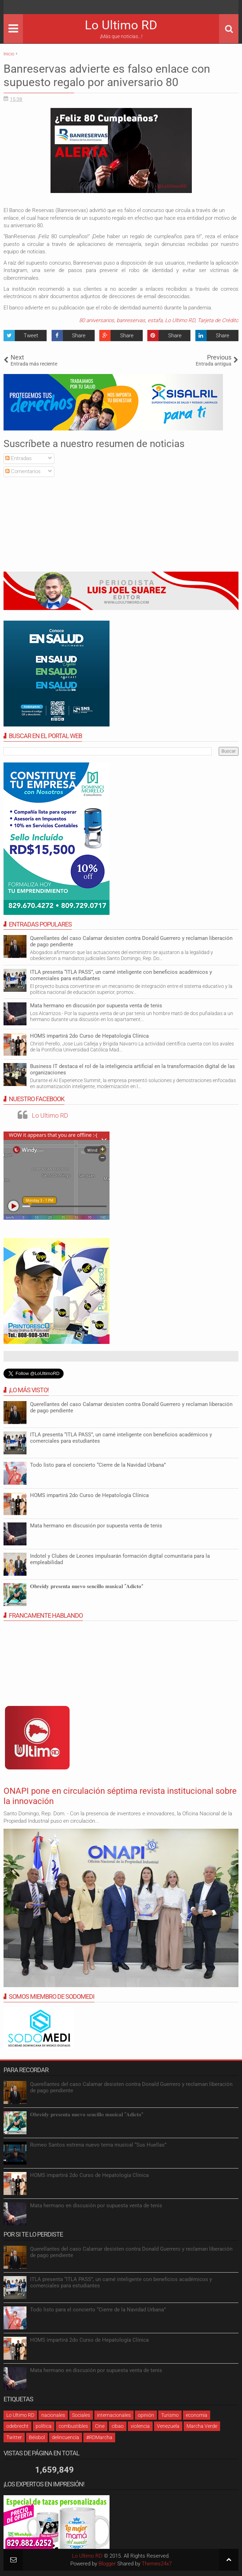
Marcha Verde (202, 2426)
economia (196, 2415)
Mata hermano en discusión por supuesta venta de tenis (96, 1005)
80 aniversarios (96, 320)
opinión (146, 2415)
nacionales (53, 2415)
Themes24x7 (157, 2563)
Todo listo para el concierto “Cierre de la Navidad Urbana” (98, 1465)
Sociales (81, 2415)
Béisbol (37, 2437)
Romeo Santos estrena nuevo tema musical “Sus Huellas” (98, 2145)
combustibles (73, 2426)
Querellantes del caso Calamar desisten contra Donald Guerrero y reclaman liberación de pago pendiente (131, 1407)
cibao (118, 2426)
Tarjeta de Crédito (217, 320)
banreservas (131, 320)
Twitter (14, 2437)
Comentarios (23, 471)
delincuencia (65, 2437)
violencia (140, 2426)
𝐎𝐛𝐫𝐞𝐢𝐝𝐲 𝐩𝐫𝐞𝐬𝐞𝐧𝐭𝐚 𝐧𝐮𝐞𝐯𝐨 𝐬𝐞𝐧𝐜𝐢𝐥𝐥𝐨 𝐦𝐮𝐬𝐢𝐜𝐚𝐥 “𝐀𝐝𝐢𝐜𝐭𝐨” (86, 1586)
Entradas (18, 458)
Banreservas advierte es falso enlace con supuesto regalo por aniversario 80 (107, 75)
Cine (100, 2426)
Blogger (107, 2563)
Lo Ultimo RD (121, 25)
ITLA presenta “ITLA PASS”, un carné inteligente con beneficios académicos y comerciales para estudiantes (121, 975)
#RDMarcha (99, 2437)
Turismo (170, 2415)
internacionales (114, 2415)
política (44, 2426)
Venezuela (168, 2426)
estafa (155, 320)
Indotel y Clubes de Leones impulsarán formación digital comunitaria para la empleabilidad (120, 1559)
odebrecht (17, 2426)
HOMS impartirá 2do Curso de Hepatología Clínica (89, 1036)
